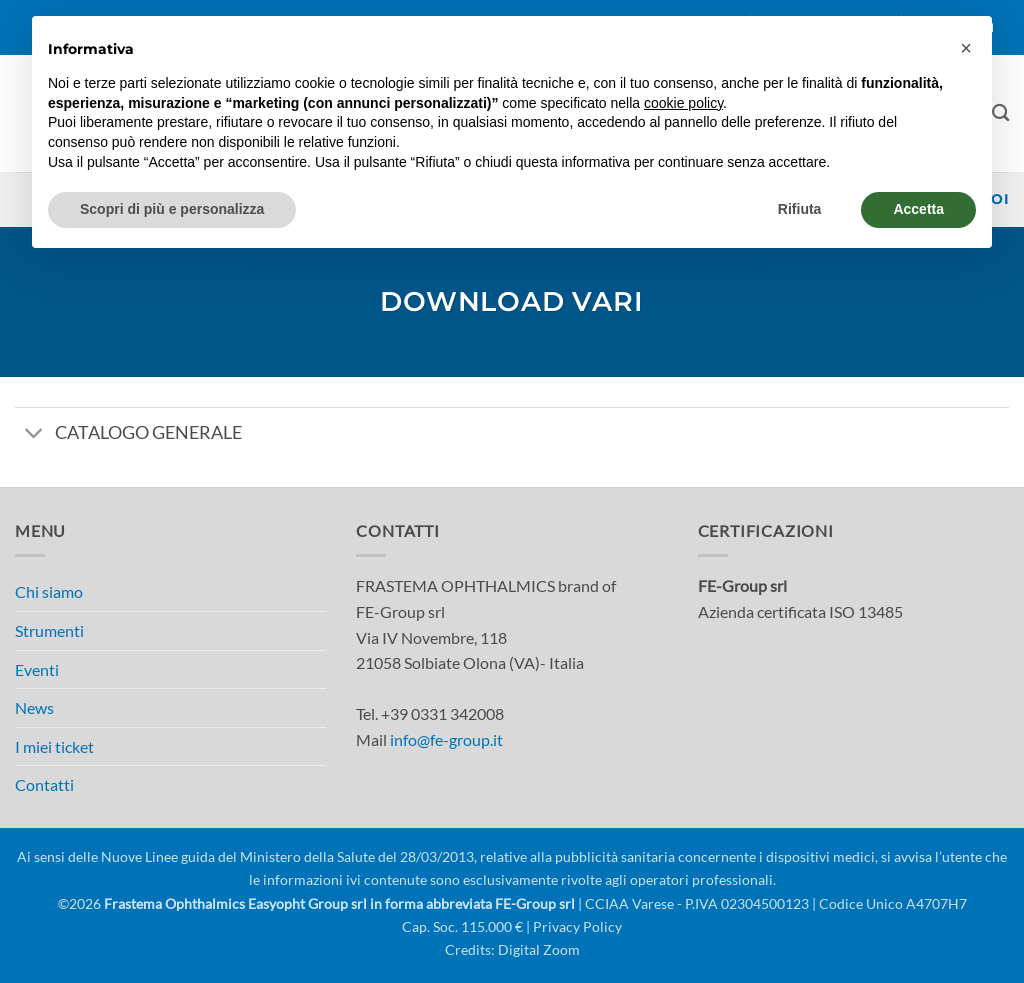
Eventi (37, 669)
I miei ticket (54, 746)
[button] (966, 48)
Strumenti (49, 630)
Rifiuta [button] (800, 209)
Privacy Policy (577, 926)
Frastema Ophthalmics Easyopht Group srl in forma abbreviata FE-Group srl (339, 903)
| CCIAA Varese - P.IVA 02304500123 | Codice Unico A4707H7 (771, 903)
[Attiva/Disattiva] (34, 434)
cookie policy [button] (683, 103)
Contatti (44, 784)
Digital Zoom (539, 949)
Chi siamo (49, 591)
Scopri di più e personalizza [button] (172, 209)
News (34, 707)
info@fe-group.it (446, 739)
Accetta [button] (918, 209)
